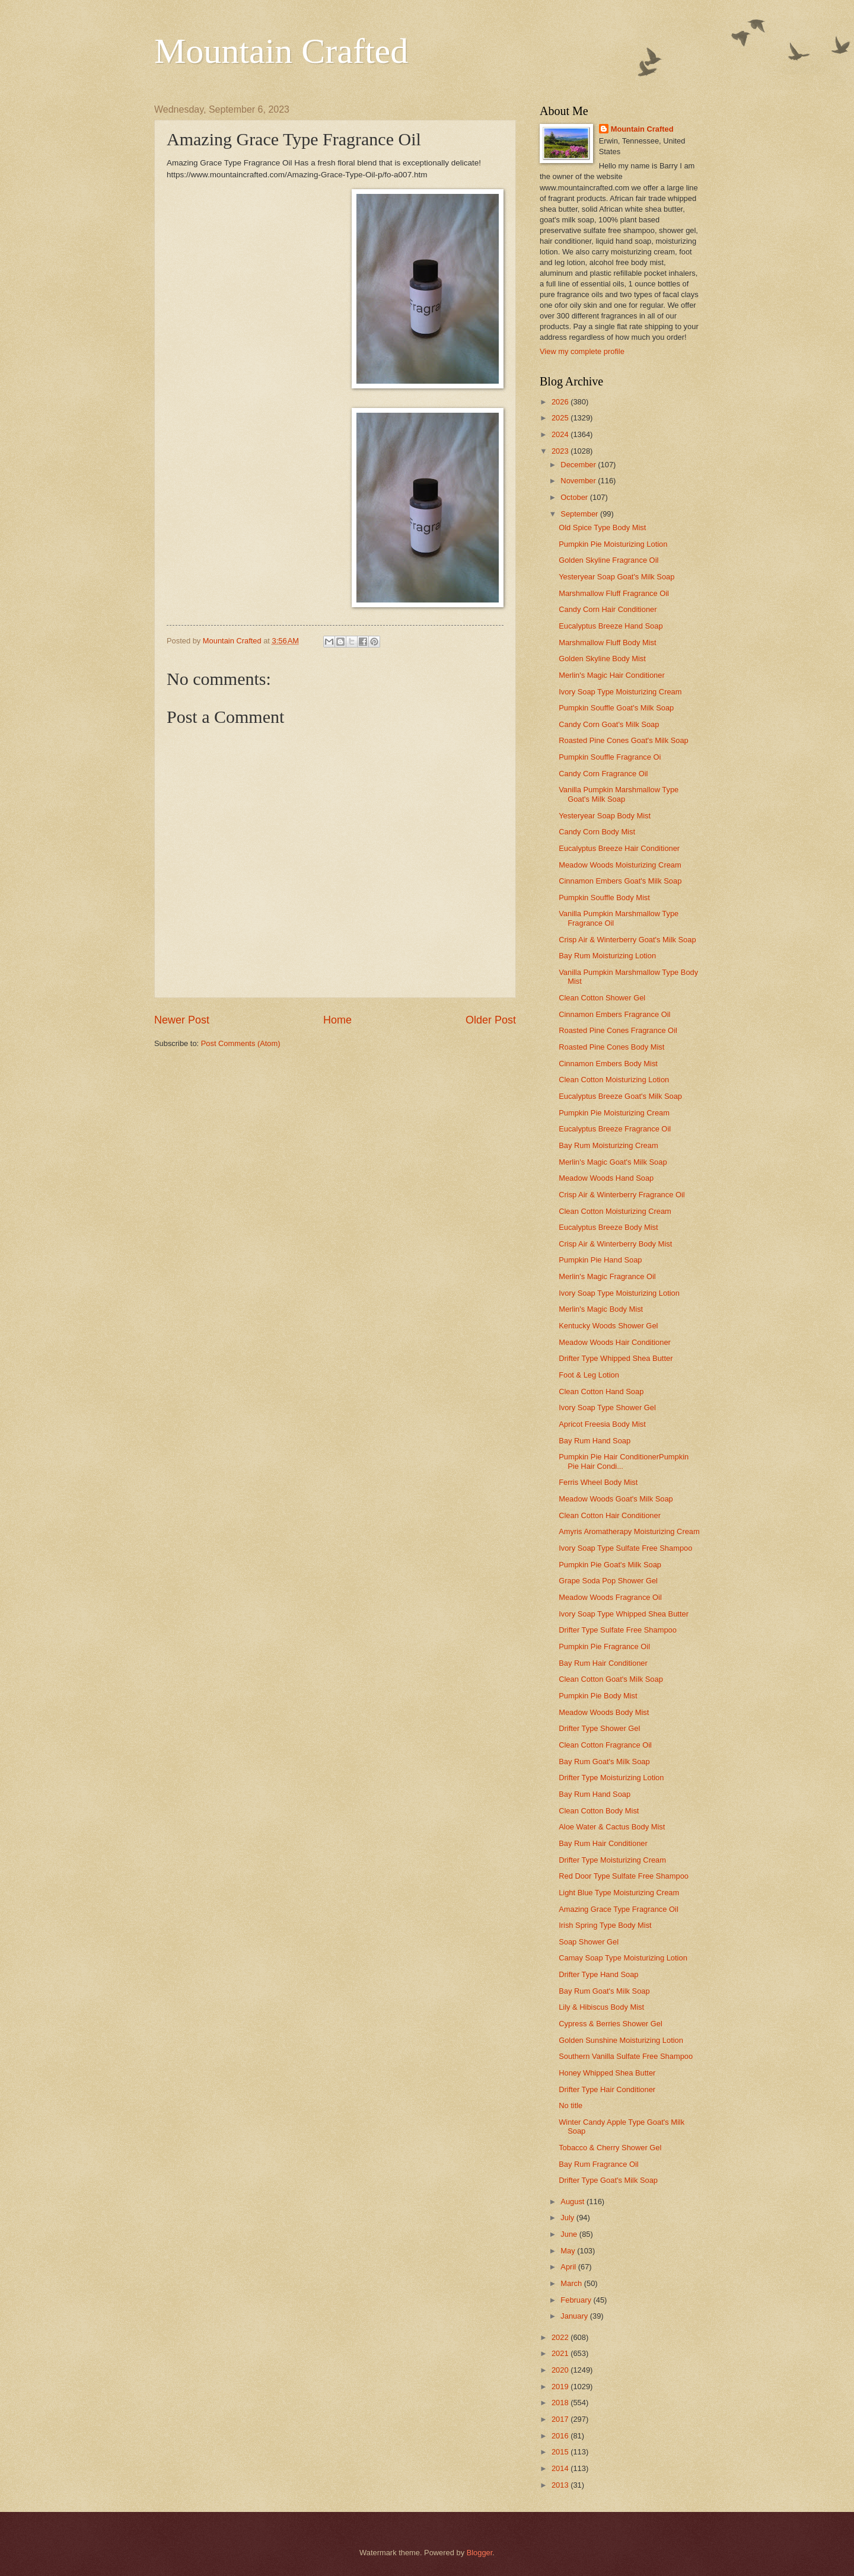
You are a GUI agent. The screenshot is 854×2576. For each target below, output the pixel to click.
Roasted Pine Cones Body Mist (611, 1046)
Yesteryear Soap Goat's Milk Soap (616, 576)
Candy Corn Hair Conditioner (608, 609)
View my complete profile (582, 351)
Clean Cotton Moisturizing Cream (615, 1211)
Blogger (480, 2552)
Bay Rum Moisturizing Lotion (607, 955)
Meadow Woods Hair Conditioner (615, 1342)
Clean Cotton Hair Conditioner (610, 1515)
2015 (561, 2451)
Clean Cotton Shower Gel (602, 997)
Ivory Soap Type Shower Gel (607, 1407)
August (573, 2201)
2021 (561, 2353)
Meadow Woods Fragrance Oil (610, 1597)
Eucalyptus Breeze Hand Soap (610, 625)
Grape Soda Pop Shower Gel (608, 1580)
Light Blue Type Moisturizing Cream (619, 1892)
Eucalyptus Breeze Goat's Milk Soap (620, 1096)
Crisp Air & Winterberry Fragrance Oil (622, 1194)
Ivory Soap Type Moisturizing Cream (620, 691)
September (580, 513)
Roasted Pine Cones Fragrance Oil (618, 1030)
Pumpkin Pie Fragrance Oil (604, 1646)
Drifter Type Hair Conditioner (607, 2089)
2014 (561, 2468)
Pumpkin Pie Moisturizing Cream (614, 1112)
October (574, 497)
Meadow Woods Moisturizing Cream (620, 864)
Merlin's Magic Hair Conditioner (611, 675)
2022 (561, 2337)
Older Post (491, 1020)
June (569, 2234)
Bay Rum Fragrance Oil (599, 2164)
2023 (561, 451)
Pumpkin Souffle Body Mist (604, 897)
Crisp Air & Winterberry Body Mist (615, 1243)
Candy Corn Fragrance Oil (603, 773)
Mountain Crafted (281, 51)
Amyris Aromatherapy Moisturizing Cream (629, 1531)
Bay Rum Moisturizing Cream (608, 1145)
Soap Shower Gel (589, 1941)
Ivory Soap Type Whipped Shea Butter (624, 1613)
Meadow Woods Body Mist (604, 1712)
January (574, 2316)
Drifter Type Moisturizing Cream (612, 1860)
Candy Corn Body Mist (597, 831)
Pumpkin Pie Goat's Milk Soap (610, 1564)
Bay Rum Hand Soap (594, 1440)
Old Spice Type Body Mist (602, 527)
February (576, 2300)
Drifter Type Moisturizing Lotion (611, 1777)
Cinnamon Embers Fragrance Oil (614, 1014)
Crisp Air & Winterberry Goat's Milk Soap (627, 939)
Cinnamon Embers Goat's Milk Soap (620, 880)
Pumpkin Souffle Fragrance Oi (610, 757)
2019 (561, 2386)
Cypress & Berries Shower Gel (610, 2023)
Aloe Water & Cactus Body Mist (612, 1826)
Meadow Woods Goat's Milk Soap (616, 1498)
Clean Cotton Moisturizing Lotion (614, 1079)
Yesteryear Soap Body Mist (605, 815)
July (568, 2217)
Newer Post (181, 1020)
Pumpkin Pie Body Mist (598, 1695)
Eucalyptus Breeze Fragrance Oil (615, 1128)
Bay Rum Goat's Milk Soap (604, 1761)
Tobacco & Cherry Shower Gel (610, 2147)
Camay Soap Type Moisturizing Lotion (623, 1957)
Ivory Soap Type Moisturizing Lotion (619, 1293)
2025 (561, 417)
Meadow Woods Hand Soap (606, 1178)
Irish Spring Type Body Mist (605, 1925)
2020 (561, 2369)
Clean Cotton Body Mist (599, 1810)
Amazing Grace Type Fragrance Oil (618, 1909)
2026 (561, 401)
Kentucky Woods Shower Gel (608, 1325)
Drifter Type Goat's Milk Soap (608, 2180)
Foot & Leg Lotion (589, 1374)
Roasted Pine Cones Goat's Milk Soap (624, 740)
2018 (561, 2402)
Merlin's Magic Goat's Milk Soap (613, 1162)
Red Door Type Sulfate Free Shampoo (624, 1876)
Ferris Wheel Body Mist (598, 1482)
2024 (561, 434)
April (569, 2266)
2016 (561, 2435)
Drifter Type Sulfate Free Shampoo (618, 1629)
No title (570, 2105)
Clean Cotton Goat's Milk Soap (611, 1679)
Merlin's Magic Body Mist (601, 1309)
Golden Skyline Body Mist (602, 658)
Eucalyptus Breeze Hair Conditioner (619, 848)
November (579, 480)
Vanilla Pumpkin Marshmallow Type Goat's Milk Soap (618, 794)
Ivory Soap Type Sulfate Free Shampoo (625, 1548)
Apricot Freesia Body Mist (602, 1424)
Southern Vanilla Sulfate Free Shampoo (626, 2056)
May (568, 2250)
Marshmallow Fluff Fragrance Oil (614, 593)
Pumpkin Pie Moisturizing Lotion (613, 544)
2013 (561, 2485)
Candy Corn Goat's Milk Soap (609, 724)
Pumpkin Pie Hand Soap (600, 1259)
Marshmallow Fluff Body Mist (607, 642)
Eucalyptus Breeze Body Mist (608, 1227)
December (579, 464)
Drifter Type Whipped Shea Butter (616, 1358)
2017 (561, 2419)
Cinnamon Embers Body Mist (608, 1063)
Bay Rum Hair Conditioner (603, 1663)
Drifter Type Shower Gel (599, 1728)
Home (337, 1020)
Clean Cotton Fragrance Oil (605, 1744)
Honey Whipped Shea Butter (607, 2072)
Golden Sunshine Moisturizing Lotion (621, 2040)
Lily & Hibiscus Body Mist (601, 2007)
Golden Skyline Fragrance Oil (608, 560)
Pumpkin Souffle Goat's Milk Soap (616, 707)
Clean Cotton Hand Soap (601, 1391)
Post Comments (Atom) (241, 1043)
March (572, 2283)
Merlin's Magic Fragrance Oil (607, 1276)
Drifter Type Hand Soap (598, 1974)
